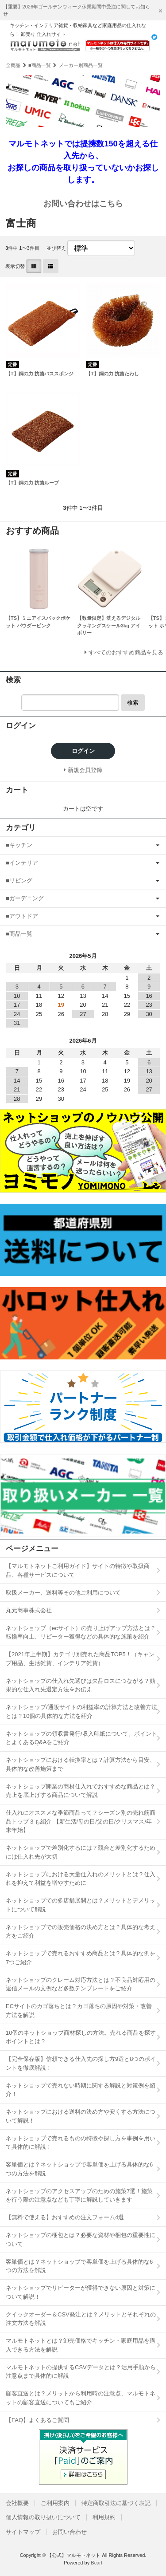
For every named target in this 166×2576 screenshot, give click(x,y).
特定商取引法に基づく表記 (116, 2503)
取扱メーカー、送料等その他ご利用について (63, 1592)
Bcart (96, 2562)
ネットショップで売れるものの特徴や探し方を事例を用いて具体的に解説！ (80, 2143)
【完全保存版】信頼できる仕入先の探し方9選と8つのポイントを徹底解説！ (81, 2063)
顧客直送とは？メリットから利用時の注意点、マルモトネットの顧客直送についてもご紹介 (80, 2398)
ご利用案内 (55, 2503)
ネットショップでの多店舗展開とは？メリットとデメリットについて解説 (80, 1905)
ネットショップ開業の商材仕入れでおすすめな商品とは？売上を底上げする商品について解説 (80, 1791)
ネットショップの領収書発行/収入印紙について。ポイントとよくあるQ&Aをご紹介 (81, 1738)
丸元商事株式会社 (29, 1610)
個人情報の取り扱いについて (43, 2517)
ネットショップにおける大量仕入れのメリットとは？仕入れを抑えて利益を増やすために (80, 1879)
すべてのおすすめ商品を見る (126, 652)
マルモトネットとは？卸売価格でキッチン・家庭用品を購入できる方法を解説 (80, 2345)
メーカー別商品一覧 (81, 65)
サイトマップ (23, 2532)
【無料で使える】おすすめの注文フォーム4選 (65, 2217)
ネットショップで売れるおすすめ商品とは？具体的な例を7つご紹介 (80, 1957)
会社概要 (17, 2503)
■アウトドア (22, 916)
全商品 (13, 65)
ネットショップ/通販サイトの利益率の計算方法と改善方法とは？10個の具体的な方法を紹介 (81, 1711)
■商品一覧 (39, 65)
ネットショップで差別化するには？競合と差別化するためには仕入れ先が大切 (80, 1852)
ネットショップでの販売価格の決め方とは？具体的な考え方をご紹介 (80, 1931)
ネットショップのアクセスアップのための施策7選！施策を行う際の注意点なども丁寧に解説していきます (79, 2195)
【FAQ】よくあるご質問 (37, 2420)
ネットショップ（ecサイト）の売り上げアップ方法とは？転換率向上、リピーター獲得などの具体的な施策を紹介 (81, 1632)
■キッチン (19, 845)
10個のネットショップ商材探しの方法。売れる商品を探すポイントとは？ (81, 2037)
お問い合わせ (69, 2532)
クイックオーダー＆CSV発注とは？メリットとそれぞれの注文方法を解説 (81, 2319)
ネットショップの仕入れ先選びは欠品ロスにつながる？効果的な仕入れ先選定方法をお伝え (80, 1685)
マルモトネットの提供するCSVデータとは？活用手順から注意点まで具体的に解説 (81, 2371)
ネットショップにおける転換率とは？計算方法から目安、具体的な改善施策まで (80, 1764)
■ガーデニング (25, 898)
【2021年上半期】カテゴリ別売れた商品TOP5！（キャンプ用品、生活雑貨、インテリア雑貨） (80, 1658)
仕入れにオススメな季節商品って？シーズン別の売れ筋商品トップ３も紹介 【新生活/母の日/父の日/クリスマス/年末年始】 (80, 1821)
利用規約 (104, 2517)
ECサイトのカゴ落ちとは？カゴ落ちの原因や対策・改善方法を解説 (79, 2010)
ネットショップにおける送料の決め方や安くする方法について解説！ (80, 2116)
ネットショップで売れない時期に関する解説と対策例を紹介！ (80, 2090)
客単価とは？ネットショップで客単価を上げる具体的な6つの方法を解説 (79, 2169)
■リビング (19, 880)
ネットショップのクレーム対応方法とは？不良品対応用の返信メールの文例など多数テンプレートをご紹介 (80, 1984)
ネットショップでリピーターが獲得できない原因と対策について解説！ (80, 2292)
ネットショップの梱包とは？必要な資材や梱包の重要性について (80, 2239)
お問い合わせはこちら (83, 203)
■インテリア (22, 862)
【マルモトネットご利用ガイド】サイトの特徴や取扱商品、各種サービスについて (78, 1570)
